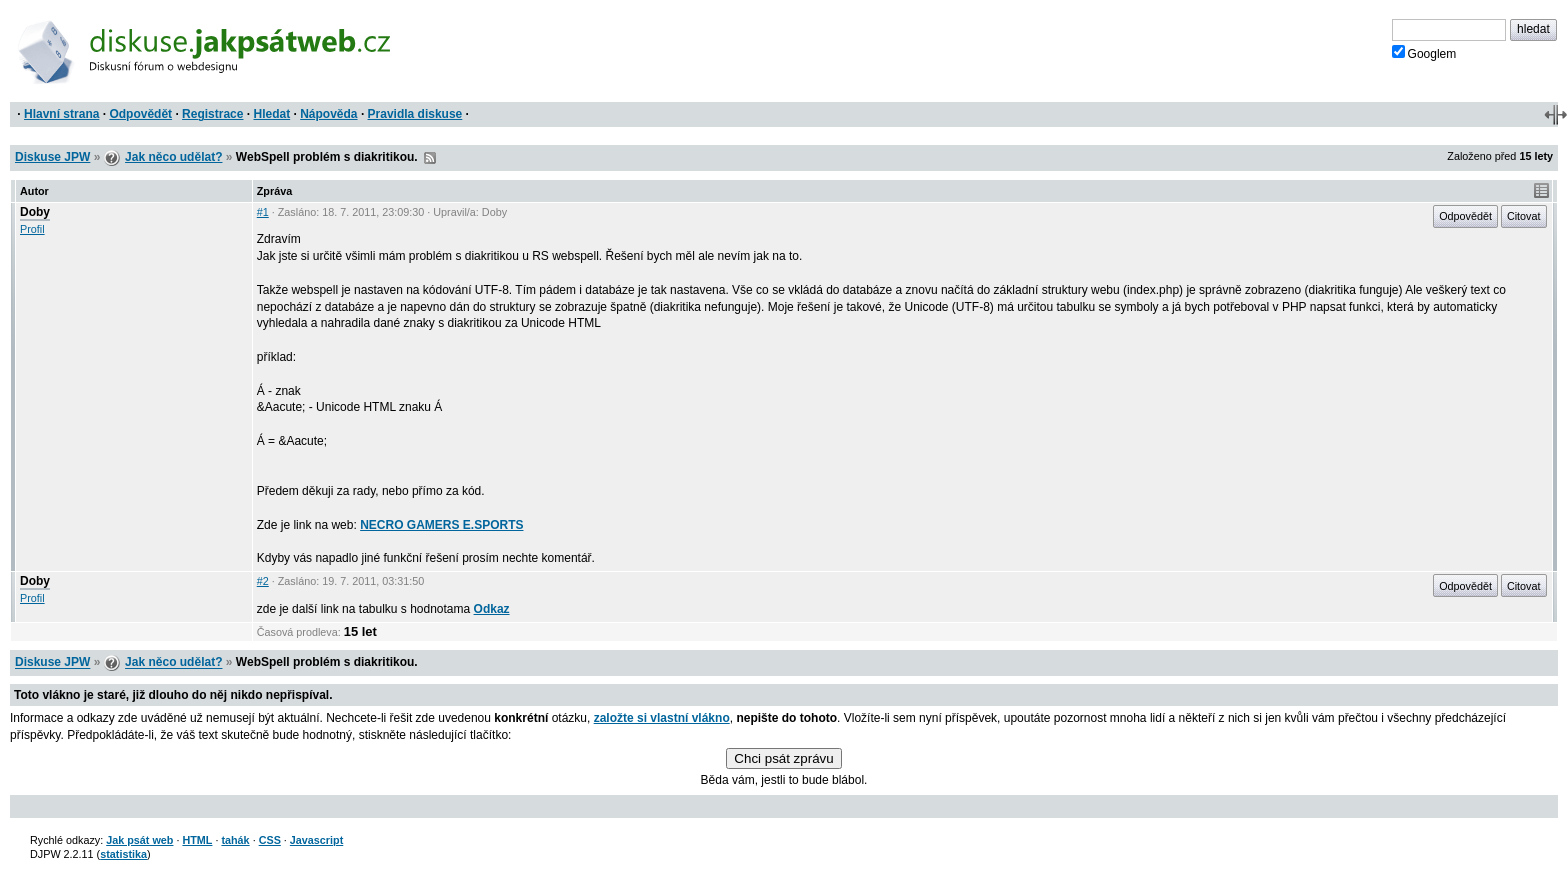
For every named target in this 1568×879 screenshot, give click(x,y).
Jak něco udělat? (173, 157)
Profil (32, 229)
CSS (270, 840)
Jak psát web (139, 840)
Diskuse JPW (52, 157)
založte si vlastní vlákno (662, 718)
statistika (123, 854)
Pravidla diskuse (415, 114)
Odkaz (492, 609)
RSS (430, 158)
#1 (263, 212)
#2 (263, 581)
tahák (235, 840)
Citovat (1524, 216)
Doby (35, 212)
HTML (197, 840)
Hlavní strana (61, 114)
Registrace (212, 114)
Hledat (271, 114)
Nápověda (328, 114)
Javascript (316, 840)
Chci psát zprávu (783, 758)
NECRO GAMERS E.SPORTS (441, 525)
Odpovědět (140, 114)
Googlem (1424, 53)
